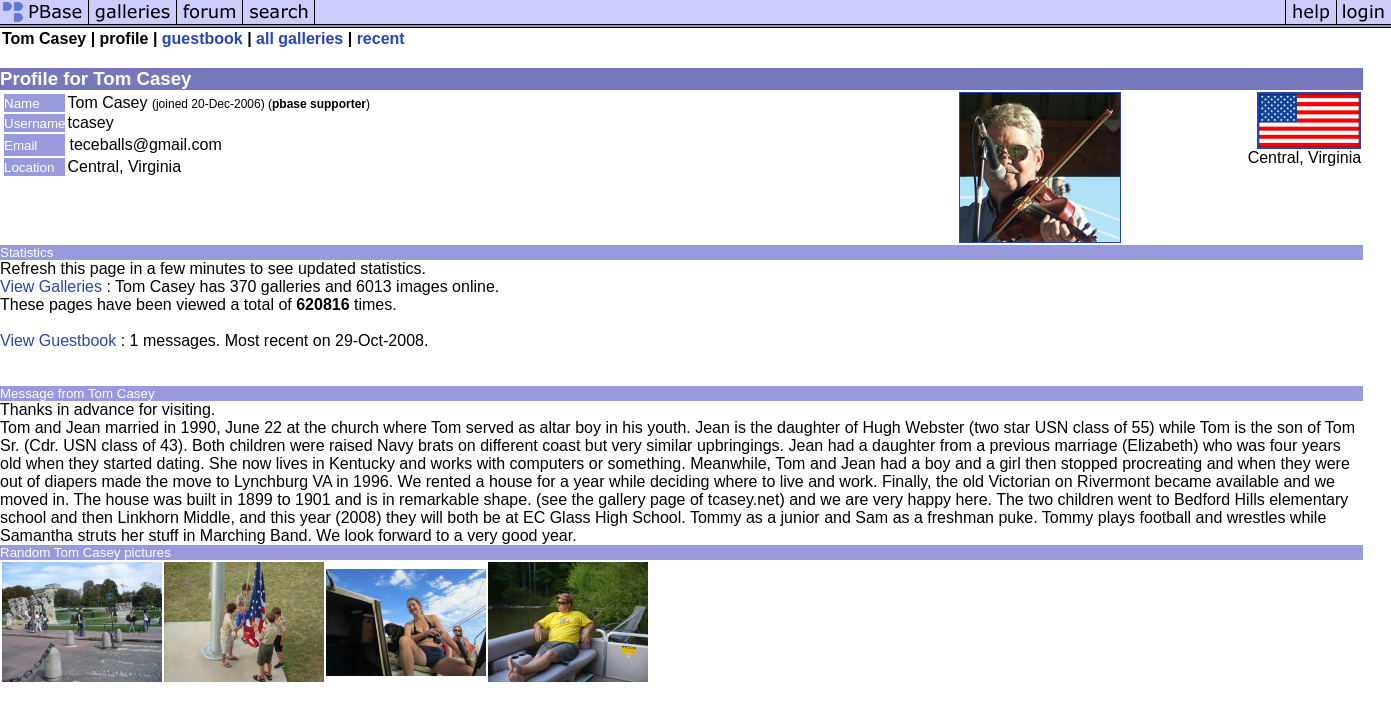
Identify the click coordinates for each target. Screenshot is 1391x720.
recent (381, 38)
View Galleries (51, 286)
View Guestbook (58, 340)
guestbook (202, 38)
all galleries (299, 38)
